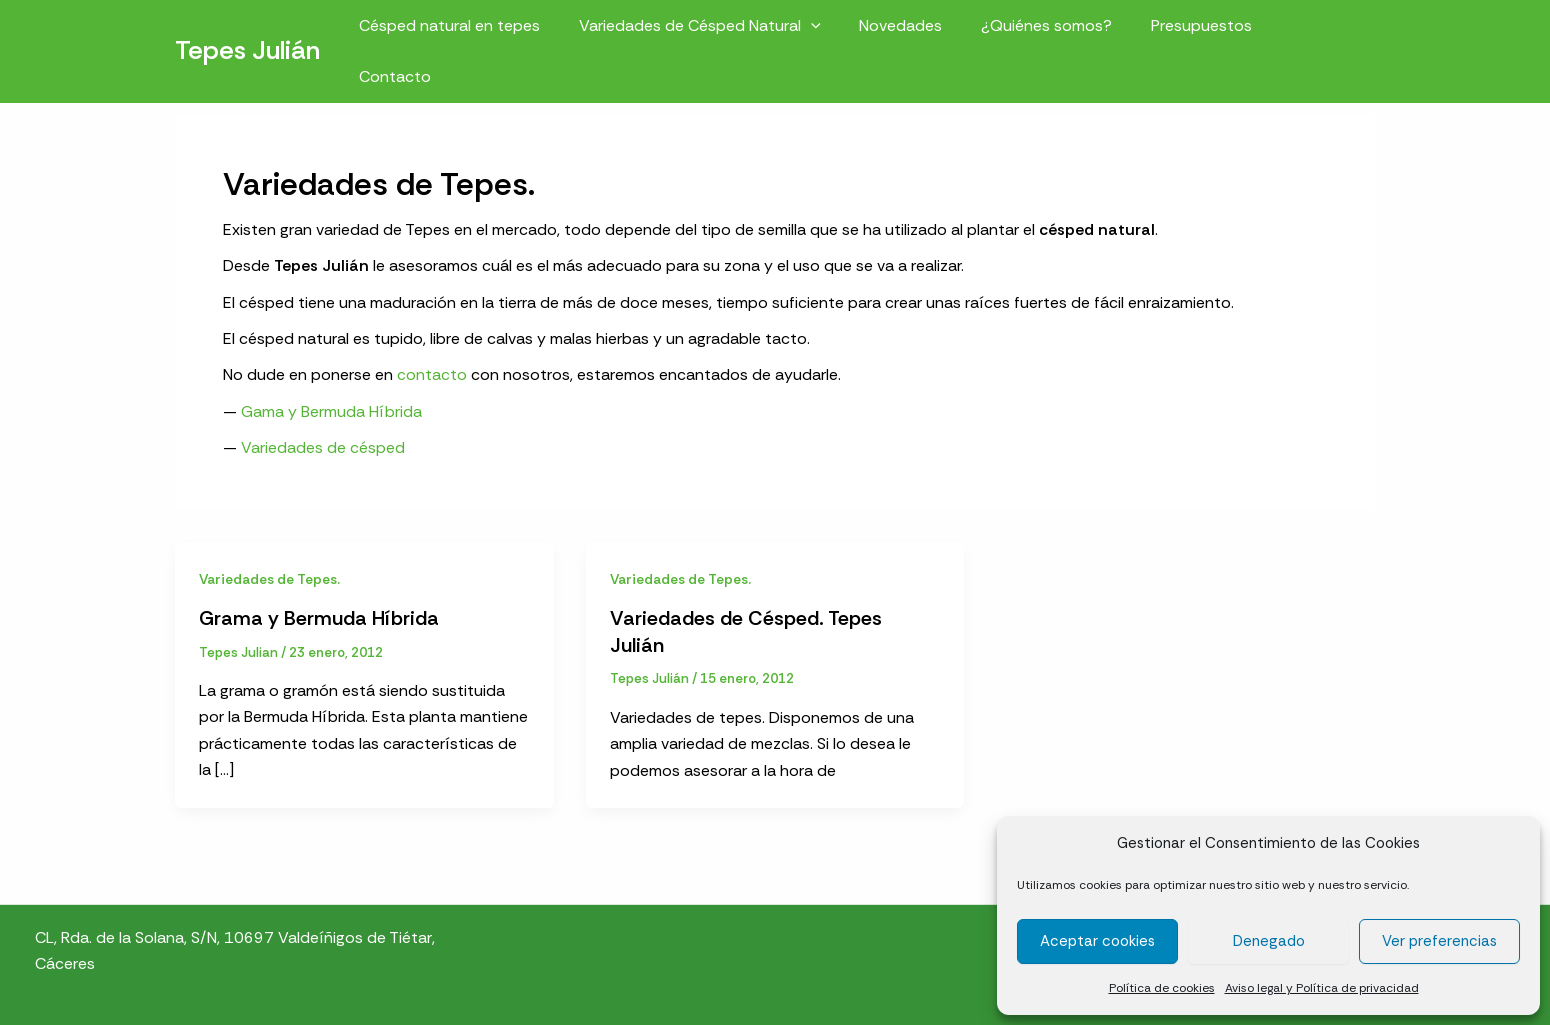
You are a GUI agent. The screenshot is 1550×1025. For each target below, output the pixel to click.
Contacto (1323, 31)
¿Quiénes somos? (1056, 31)
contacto (432, 374)
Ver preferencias (1439, 941)
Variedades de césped (323, 447)
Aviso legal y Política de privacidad (1322, 988)
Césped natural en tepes (479, 31)
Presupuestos (1204, 31)
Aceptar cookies (1097, 941)
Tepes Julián (247, 31)
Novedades (917, 31)
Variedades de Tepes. (271, 579)
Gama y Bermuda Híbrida (331, 411)
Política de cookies (1162, 988)
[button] (834, 31)
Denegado (1269, 941)
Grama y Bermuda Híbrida (319, 618)
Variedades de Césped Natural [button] (723, 31)
